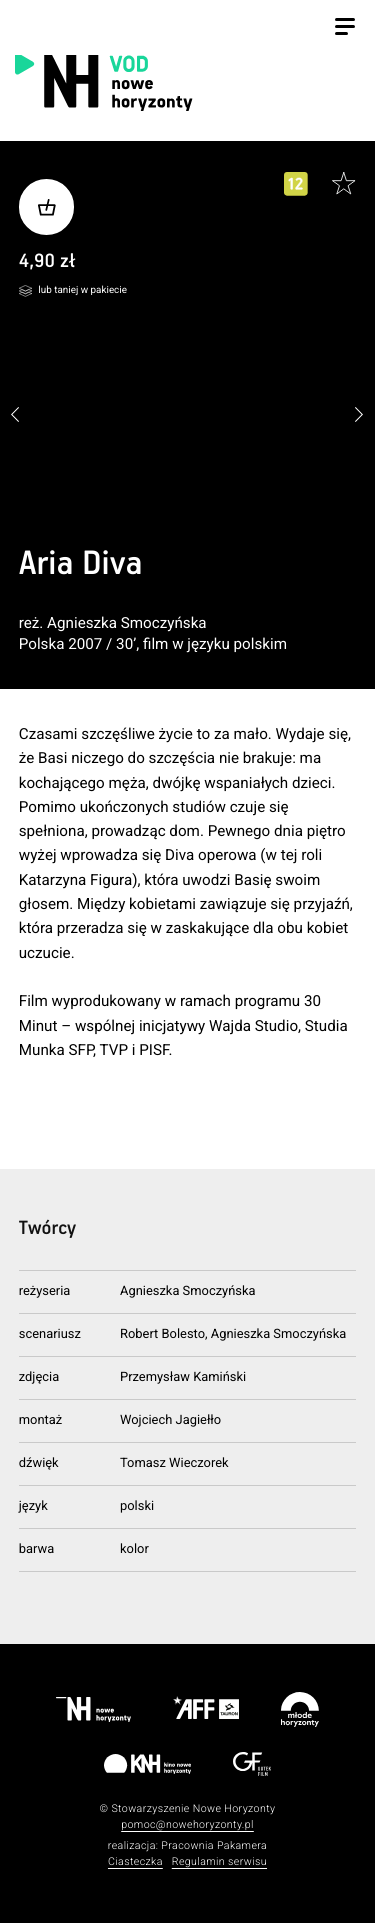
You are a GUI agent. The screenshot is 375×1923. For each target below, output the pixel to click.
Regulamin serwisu (219, 1861)
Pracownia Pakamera (214, 1845)
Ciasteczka (135, 1861)
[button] (359, 415)
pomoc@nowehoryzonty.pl (187, 1824)
